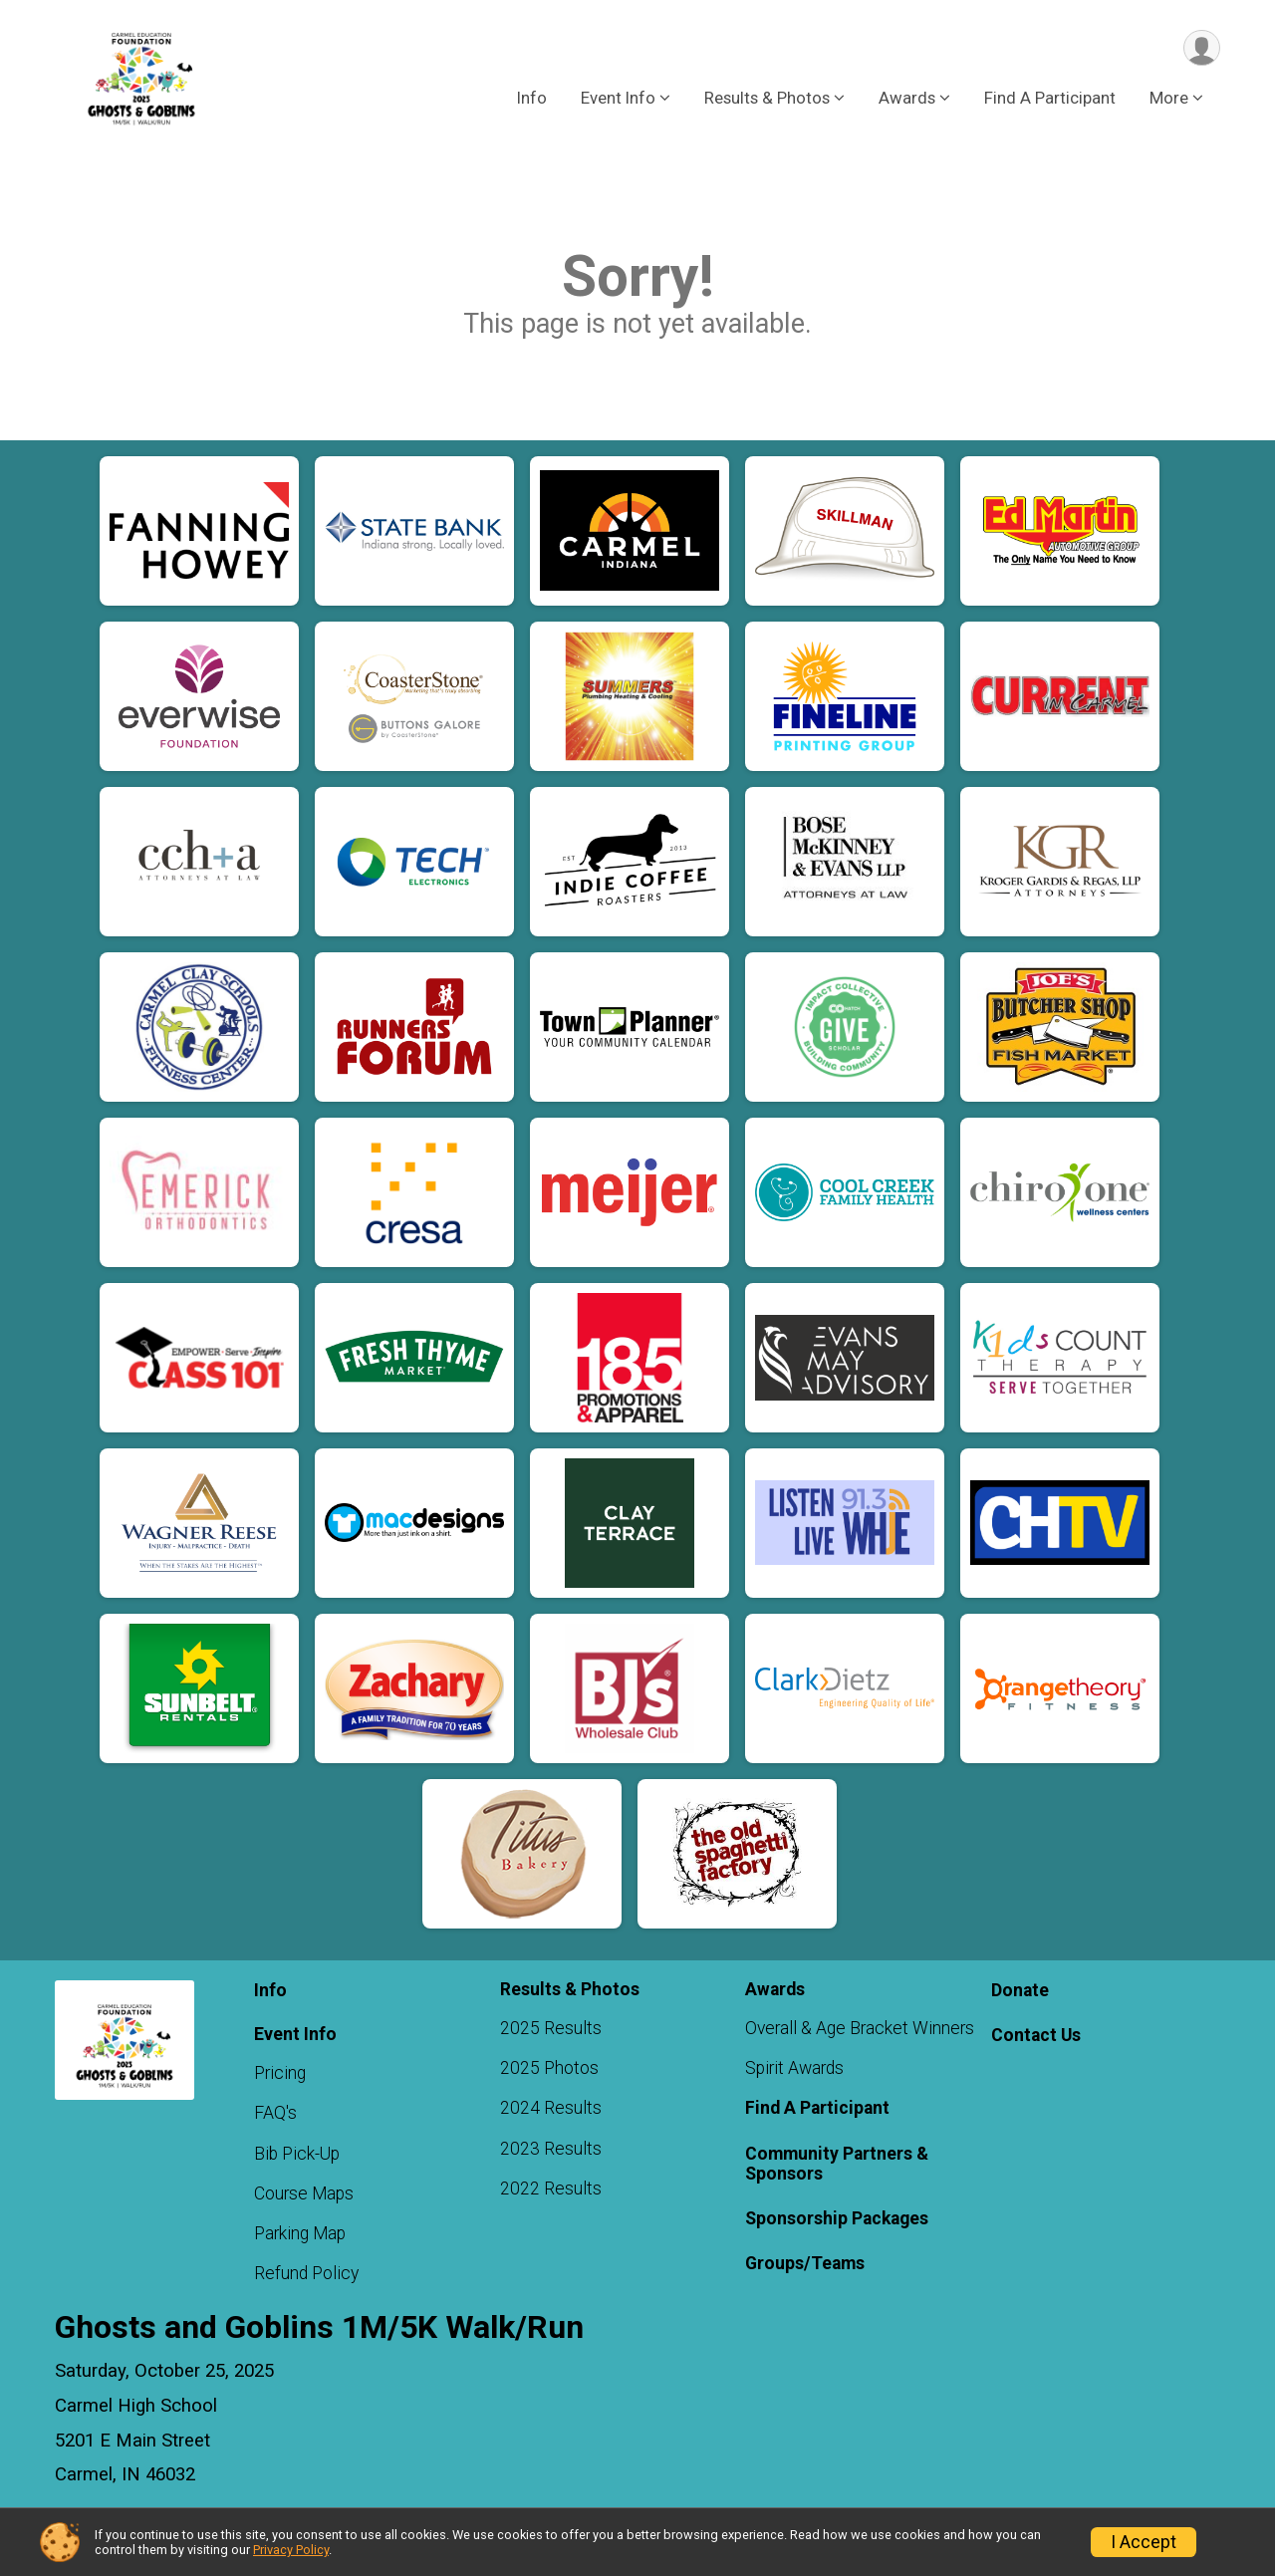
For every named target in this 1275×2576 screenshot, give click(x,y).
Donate (1020, 1990)
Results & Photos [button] (767, 99)
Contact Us (1036, 2035)
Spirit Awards (794, 2068)
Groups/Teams (805, 2263)
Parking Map (300, 2233)
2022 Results (551, 2188)
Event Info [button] (618, 99)
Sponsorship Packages (836, 2218)
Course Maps (304, 2193)
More (1168, 99)
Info (532, 99)
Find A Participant (1050, 99)
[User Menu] (1201, 48)
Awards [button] (907, 99)
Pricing (280, 2073)
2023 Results (551, 2149)
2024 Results (551, 2108)
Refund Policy (306, 2273)
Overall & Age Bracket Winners (859, 2028)
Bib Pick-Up (297, 2154)
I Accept (1143, 2542)
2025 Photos (549, 2068)
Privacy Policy (291, 2549)
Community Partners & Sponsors (836, 2164)
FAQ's (275, 2113)
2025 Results (551, 2028)
